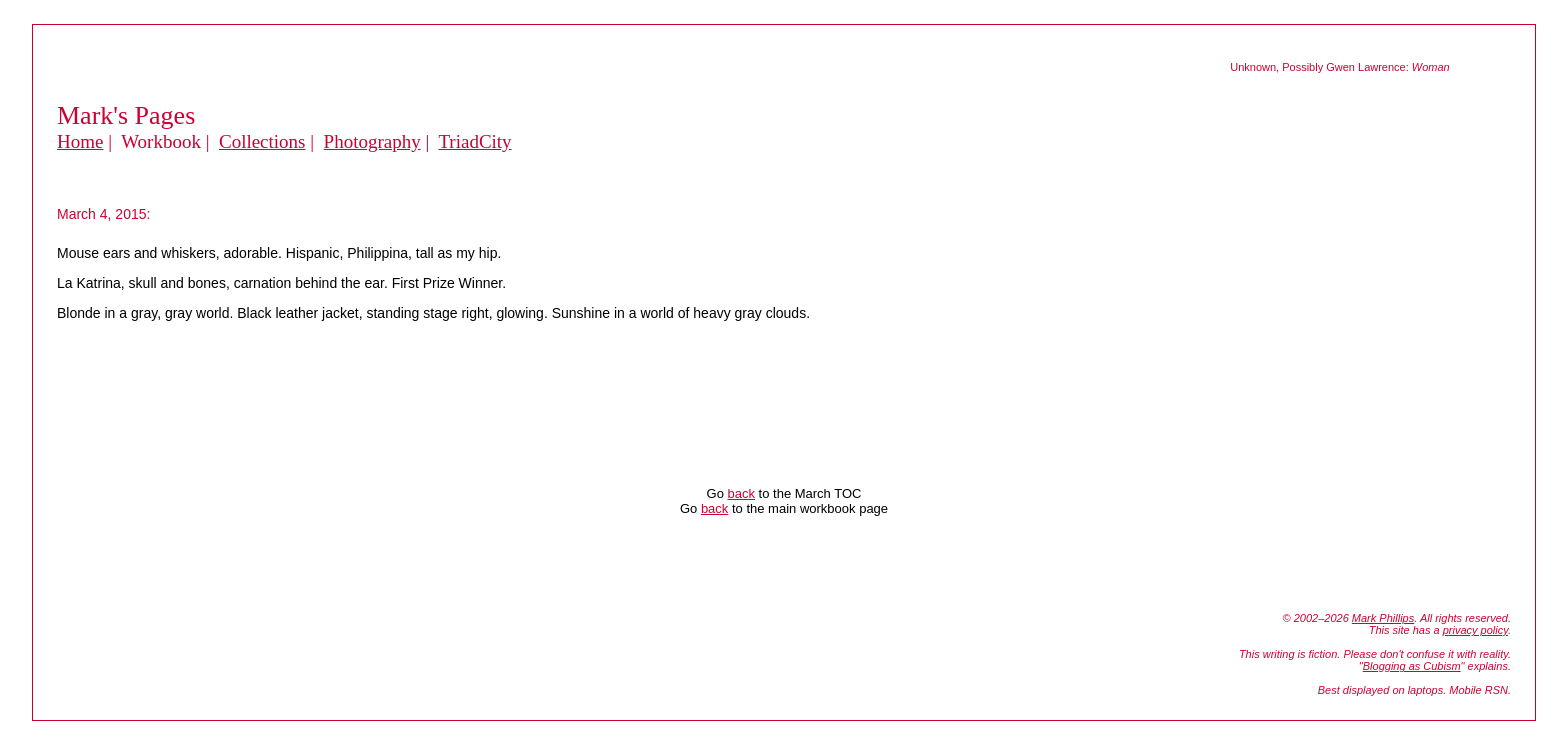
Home (80, 141)
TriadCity (474, 141)
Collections (262, 141)
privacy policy (1475, 630)
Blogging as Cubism (1412, 666)
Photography (372, 141)
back (741, 493)
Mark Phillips (1383, 618)
